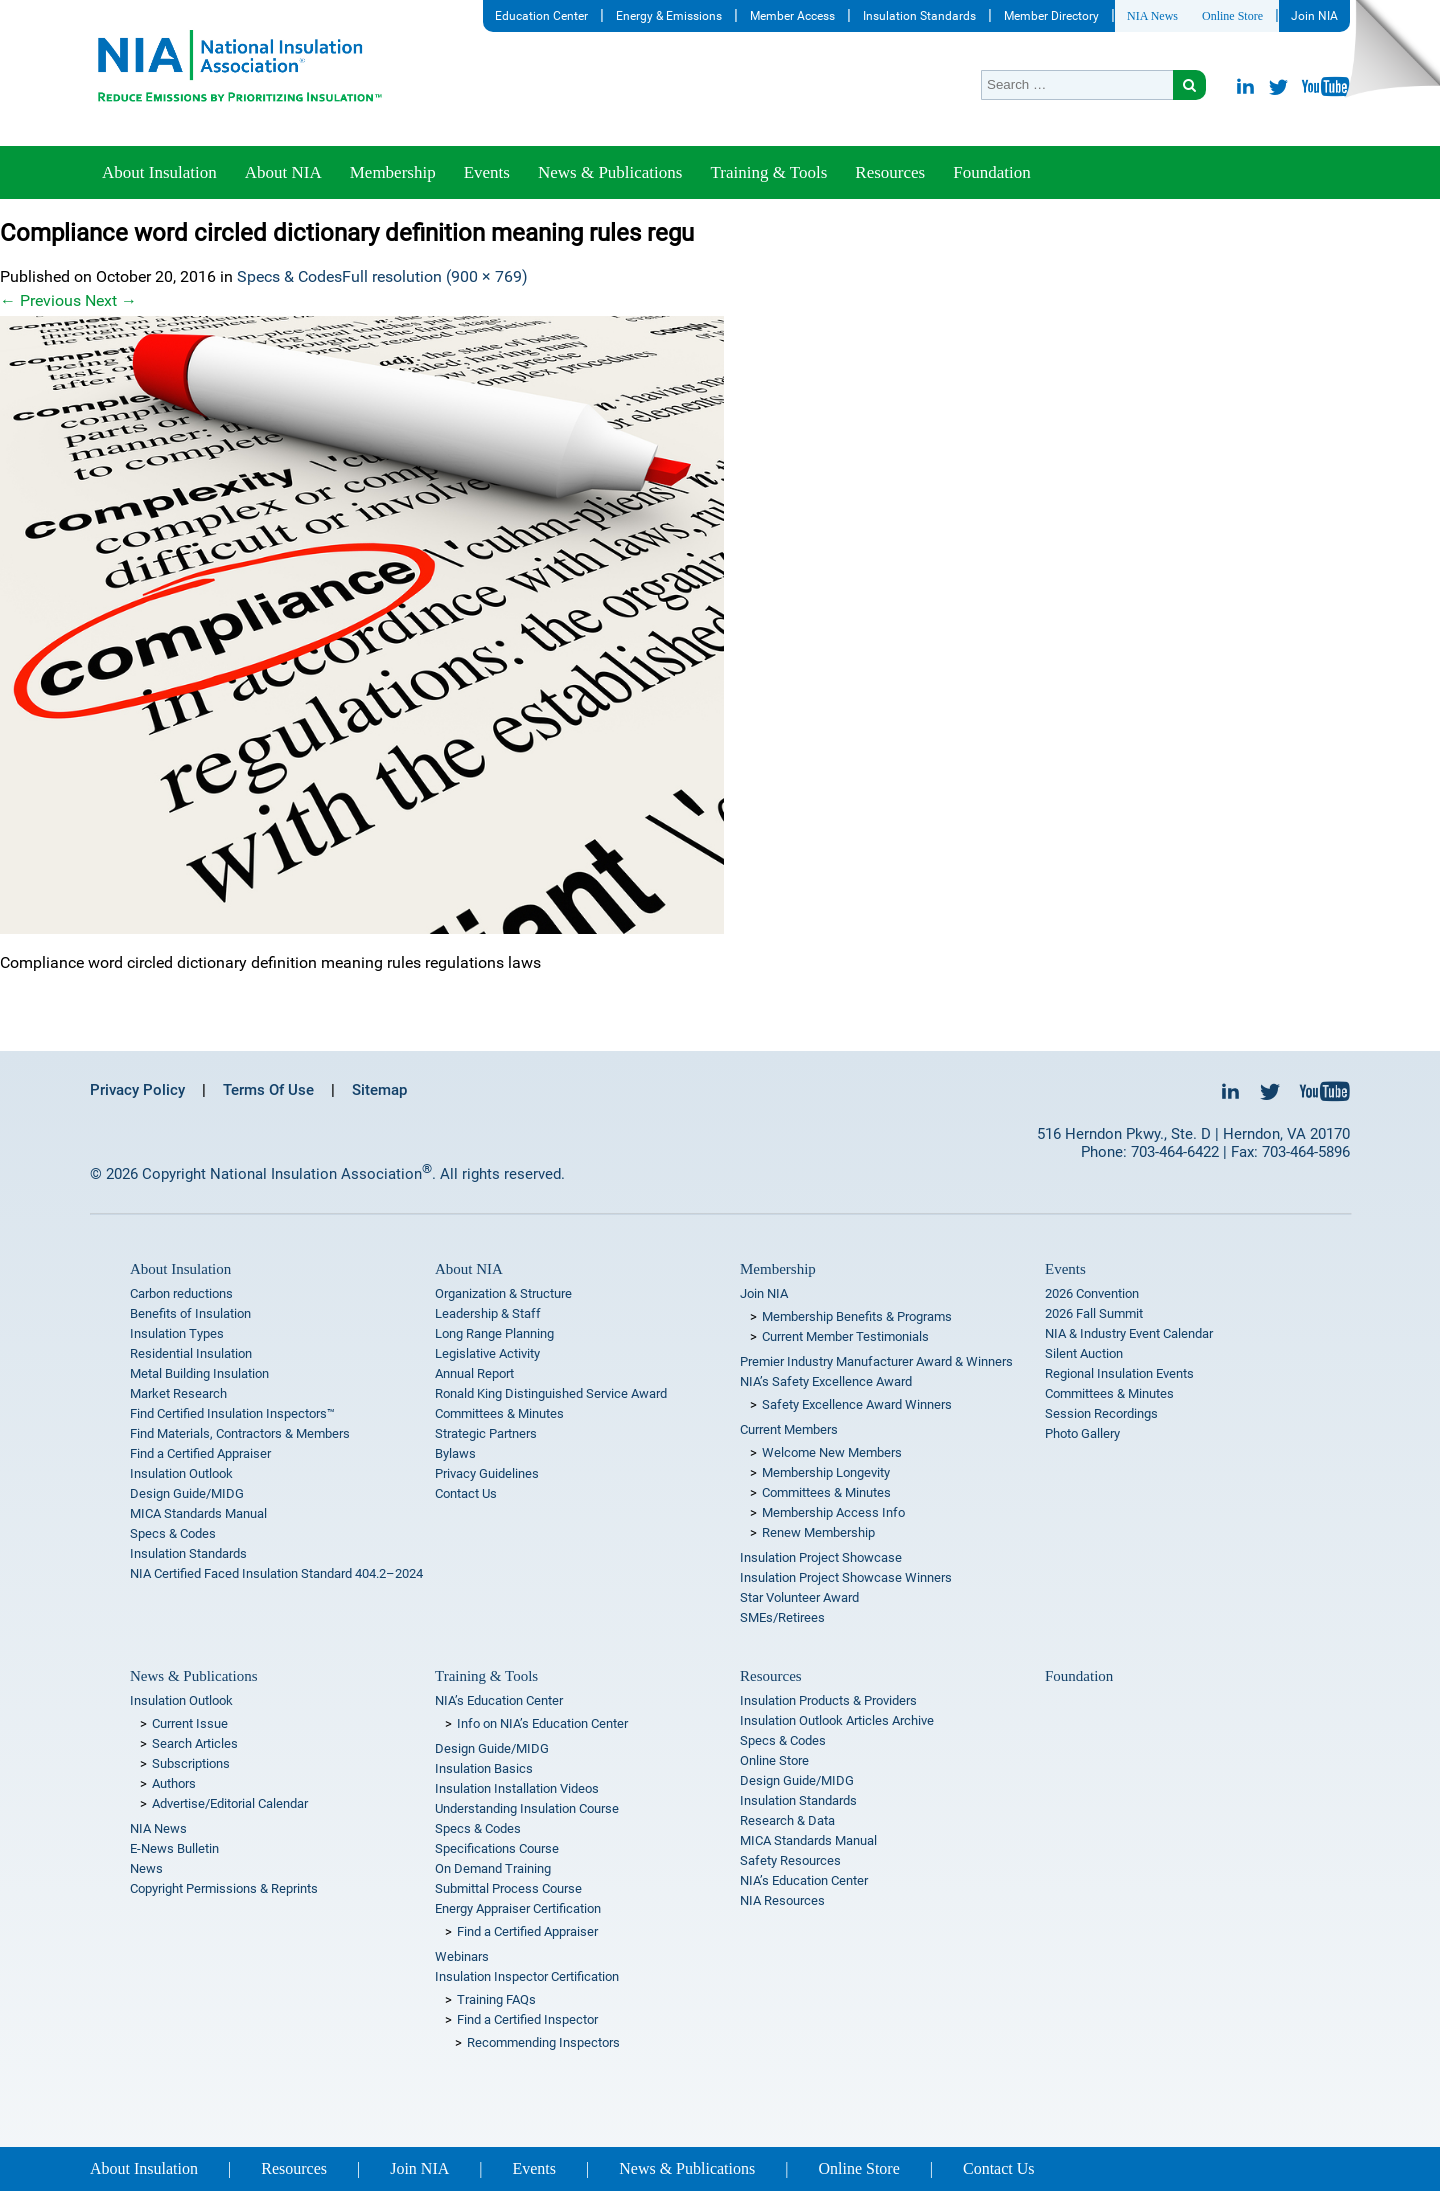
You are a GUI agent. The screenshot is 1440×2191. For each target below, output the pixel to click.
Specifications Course (497, 1848)
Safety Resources (790, 1860)
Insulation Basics (484, 1768)
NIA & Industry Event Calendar (1129, 1333)
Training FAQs (496, 1999)
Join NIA (1314, 16)
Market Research (178, 1393)
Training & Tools (768, 172)
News (146, 1868)
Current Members (789, 1429)
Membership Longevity (826, 1472)
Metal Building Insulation (199, 1373)
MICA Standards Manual (198, 1513)
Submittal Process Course (508, 1888)
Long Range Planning (494, 1333)
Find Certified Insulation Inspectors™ (232, 1413)
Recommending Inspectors (543, 2042)
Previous (40, 300)
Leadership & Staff (488, 1313)
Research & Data (787, 1820)
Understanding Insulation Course (527, 1808)
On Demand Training (493, 1868)
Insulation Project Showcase (821, 1557)
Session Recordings (1101, 1413)
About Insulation (159, 172)
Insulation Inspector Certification (527, 1976)
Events (487, 172)
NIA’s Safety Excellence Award (826, 1381)
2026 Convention (1092, 1293)
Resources (890, 172)
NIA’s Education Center (499, 1700)
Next (111, 300)
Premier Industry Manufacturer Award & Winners (876, 1361)
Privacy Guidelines (487, 1473)
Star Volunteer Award (799, 1597)
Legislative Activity (487, 1353)
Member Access (792, 16)
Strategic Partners (486, 1433)
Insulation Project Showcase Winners (846, 1577)
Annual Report (474, 1373)
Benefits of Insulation (190, 1313)
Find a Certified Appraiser (200, 1453)
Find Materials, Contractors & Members (240, 1433)
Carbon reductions (181, 1293)
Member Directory (1051, 16)
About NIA (283, 172)
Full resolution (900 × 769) (435, 276)
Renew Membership (818, 1532)
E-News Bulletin (174, 1848)
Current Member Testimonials (845, 1336)
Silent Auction (1084, 1353)
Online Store (1232, 16)
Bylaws (455, 1453)
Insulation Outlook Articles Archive (837, 1720)
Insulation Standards (919, 16)
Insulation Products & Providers (828, 1700)
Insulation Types (177, 1333)
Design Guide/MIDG (187, 1493)
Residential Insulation (191, 1353)
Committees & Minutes (499, 1413)
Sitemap (379, 1090)
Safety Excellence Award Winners (857, 1404)
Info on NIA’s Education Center (542, 1723)
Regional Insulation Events (1119, 1373)
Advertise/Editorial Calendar (230, 1803)
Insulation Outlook (181, 1473)
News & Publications (610, 172)
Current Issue (190, 1723)
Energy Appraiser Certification (518, 1908)
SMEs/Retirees (782, 1617)
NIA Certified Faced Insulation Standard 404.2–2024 (276, 1573)
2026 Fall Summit (1094, 1313)
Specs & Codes (289, 276)
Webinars (462, 1956)
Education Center (541, 16)
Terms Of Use (268, 1090)
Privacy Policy (137, 1090)
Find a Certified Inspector (527, 2019)
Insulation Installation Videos (517, 1788)
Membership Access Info (833, 1512)
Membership (393, 172)
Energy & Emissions (669, 16)
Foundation (991, 172)
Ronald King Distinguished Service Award (551, 1393)
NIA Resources (782, 1900)
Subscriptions (191, 1763)
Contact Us (466, 1493)
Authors (174, 1783)
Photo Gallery (1082, 1433)
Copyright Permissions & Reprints (224, 1888)
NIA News (1152, 16)
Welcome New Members (832, 1452)
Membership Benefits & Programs (857, 1316)
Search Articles (195, 1743)
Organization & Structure (503, 1293)
